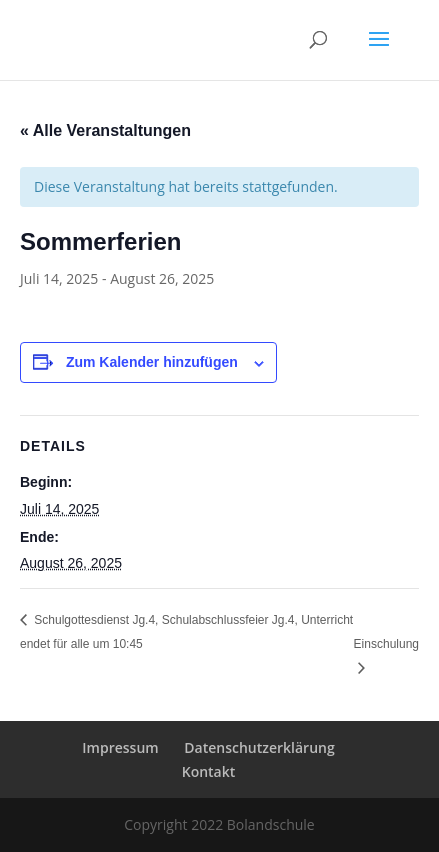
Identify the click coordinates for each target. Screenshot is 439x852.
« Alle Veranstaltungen (105, 130)
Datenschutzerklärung (259, 747)
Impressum (120, 747)
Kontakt (209, 771)
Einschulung (386, 644)
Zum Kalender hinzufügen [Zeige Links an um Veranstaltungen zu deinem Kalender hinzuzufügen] (152, 362)
